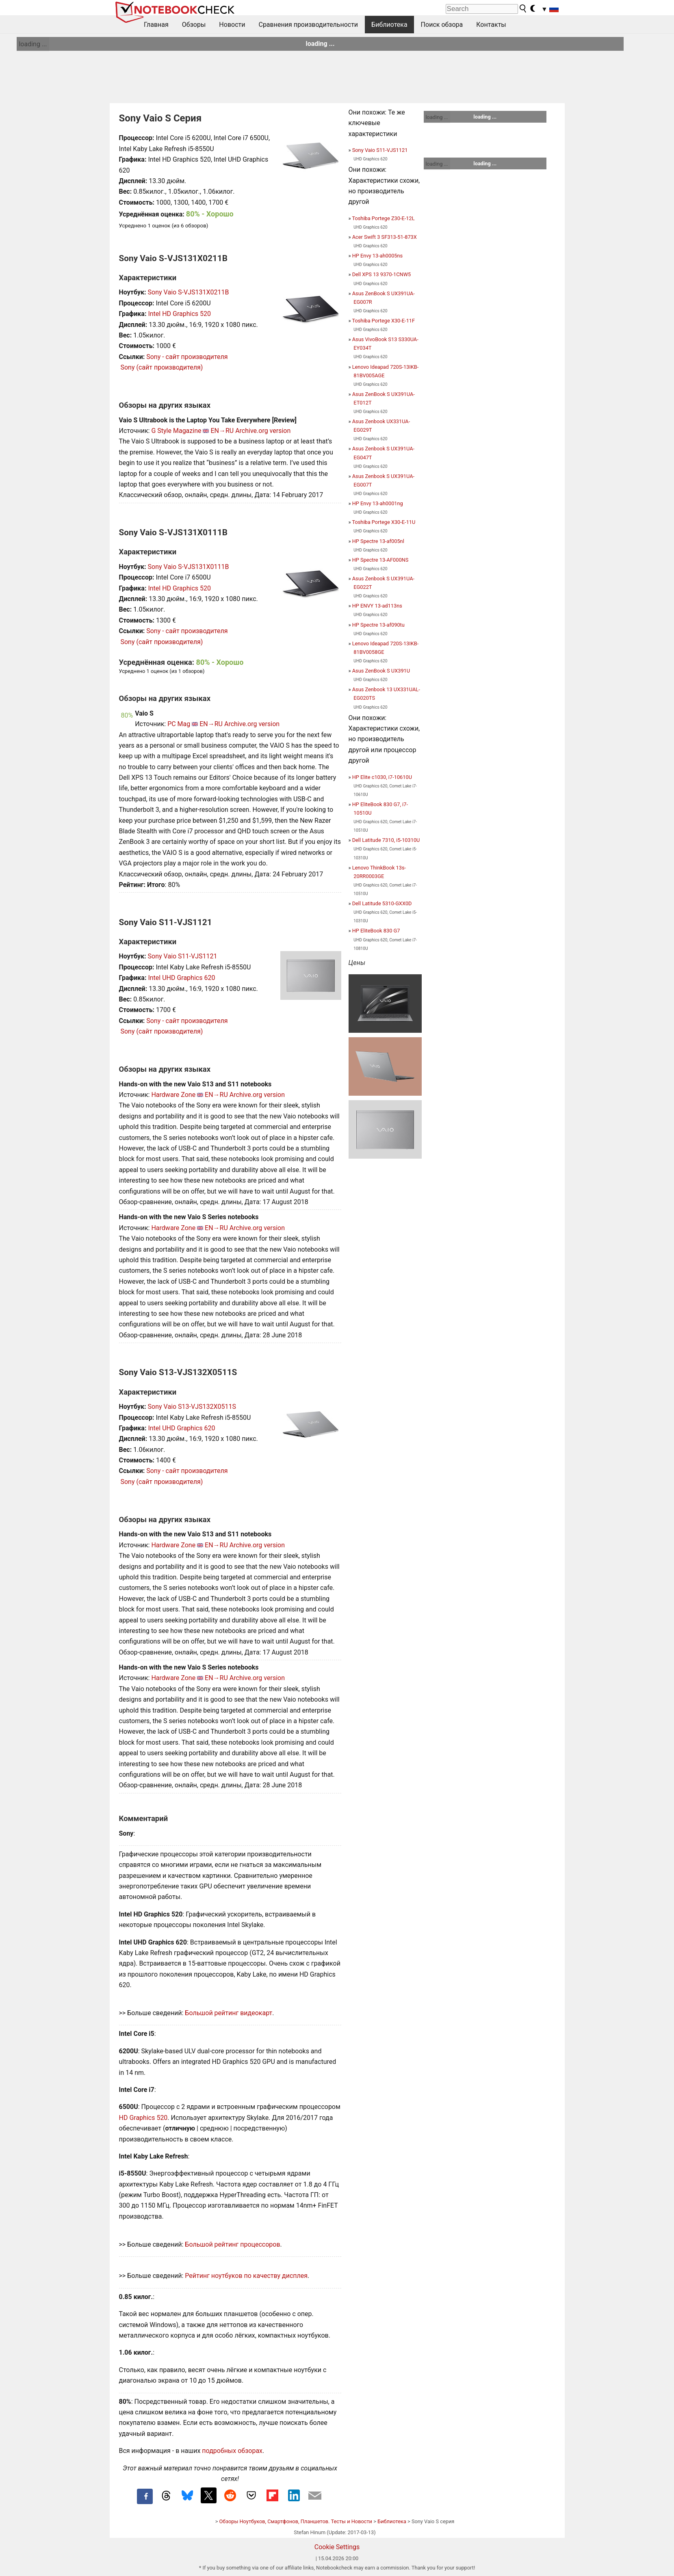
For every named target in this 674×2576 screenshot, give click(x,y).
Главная (156, 24)
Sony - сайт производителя (187, 357)
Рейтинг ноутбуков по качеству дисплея (246, 2276)
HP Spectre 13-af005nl (378, 541)
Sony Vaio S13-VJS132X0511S (192, 1406)
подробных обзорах (232, 2451)
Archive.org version (262, 431)
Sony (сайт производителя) (161, 367)
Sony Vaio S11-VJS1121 (182, 956)
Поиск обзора (442, 24)
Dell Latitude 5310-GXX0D (382, 903)
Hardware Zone (173, 1095)
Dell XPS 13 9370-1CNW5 (381, 274)
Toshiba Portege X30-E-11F (383, 321)
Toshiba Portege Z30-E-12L (383, 218)
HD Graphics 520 (143, 2118)
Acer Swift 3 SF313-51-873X (384, 237)
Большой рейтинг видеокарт (228, 2013)
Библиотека (389, 24)
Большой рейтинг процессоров (232, 2244)
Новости (232, 24)
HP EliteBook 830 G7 (376, 931)
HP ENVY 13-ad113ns (377, 606)
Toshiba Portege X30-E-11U (383, 522)
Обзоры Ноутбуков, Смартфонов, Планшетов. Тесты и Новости (296, 2521)
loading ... (33, 44)
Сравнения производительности (308, 24)
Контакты (491, 24)
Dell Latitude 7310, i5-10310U (386, 840)
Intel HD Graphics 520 (179, 314)
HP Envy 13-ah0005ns (377, 256)
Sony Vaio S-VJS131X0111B (188, 567)
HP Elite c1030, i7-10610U (382, 777)
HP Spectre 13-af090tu (378, 625)
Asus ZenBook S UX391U (381, 671)
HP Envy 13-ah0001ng (377, 503)
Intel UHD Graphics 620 (181, 978)
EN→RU (222, 431)
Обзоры (194, 24)
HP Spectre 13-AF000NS (380, 560)
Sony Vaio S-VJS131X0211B (188, 292)
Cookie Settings (337, 2547)
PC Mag (178, 724)
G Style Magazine (176, 431)
